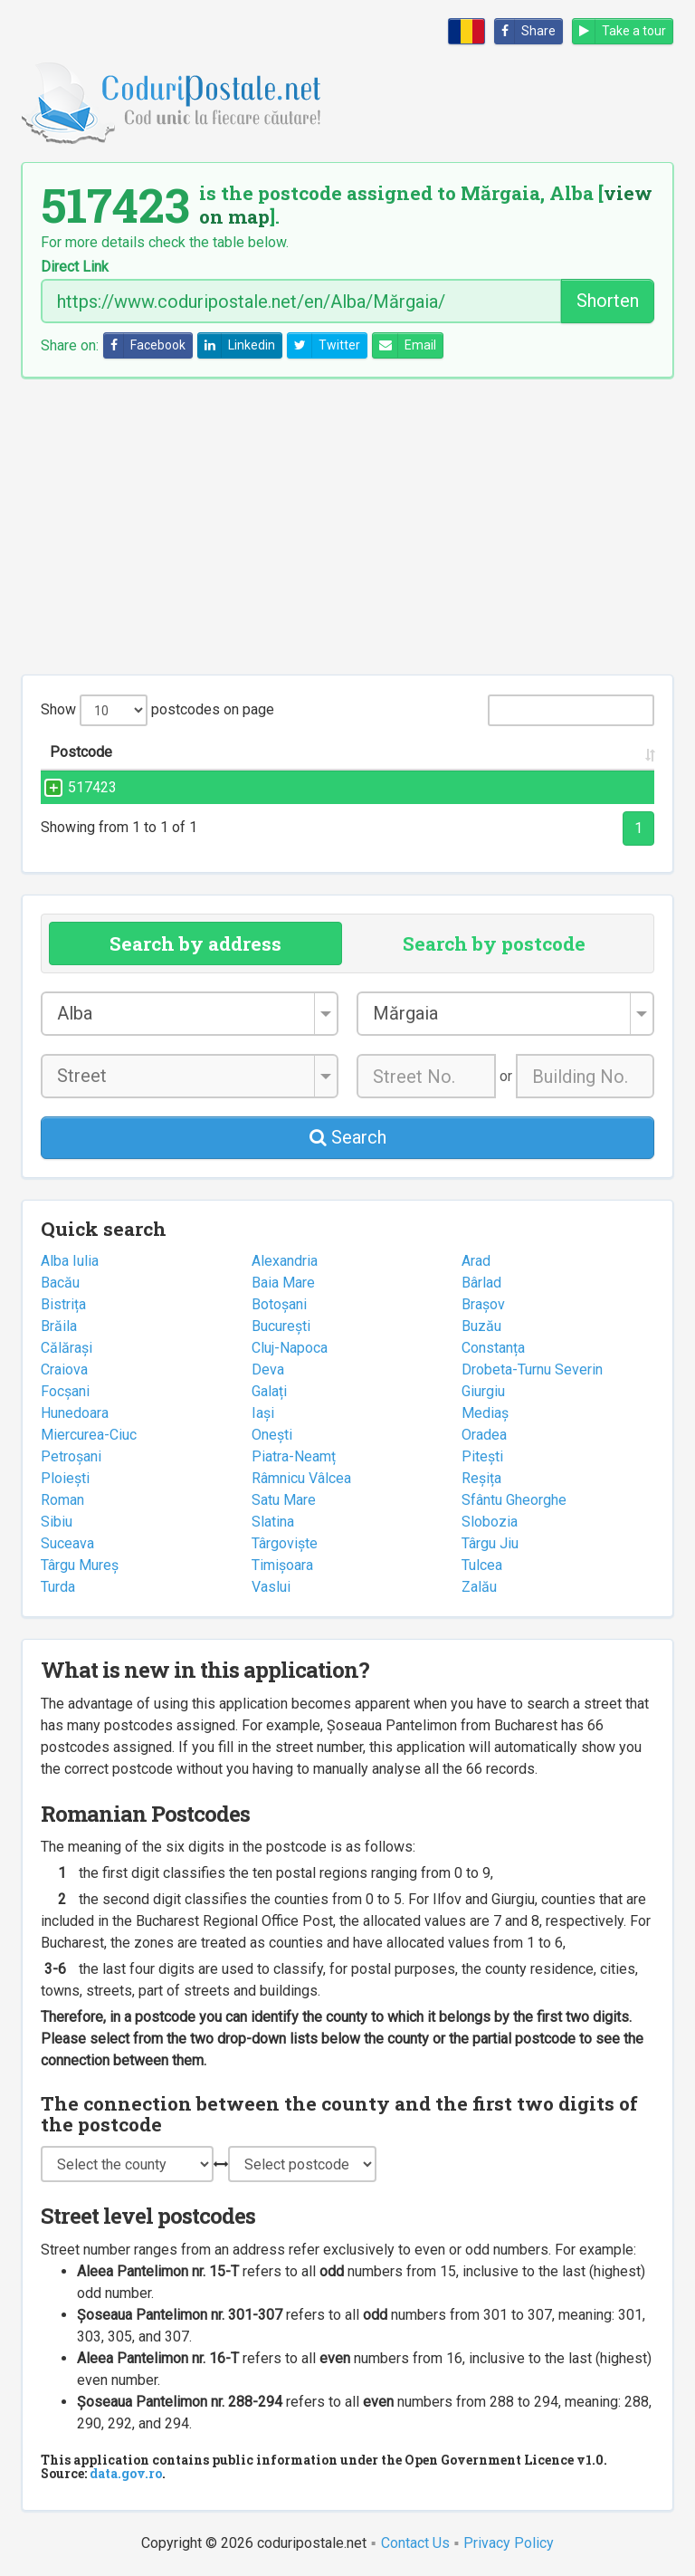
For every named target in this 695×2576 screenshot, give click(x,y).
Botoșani (279, 1304)
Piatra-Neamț (294, 1456)
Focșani (65, 1391)
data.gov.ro (126, 2473)
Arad (476, 1260)
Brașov (483, 1304)
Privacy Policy (508, 2543)
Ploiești (65, 1478)
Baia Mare (283, 1282)
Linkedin (236, 345)
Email (404, 345)
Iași (263, 1413)
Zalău (479, 1586)
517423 (74, 787)
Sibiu (56, 1521)
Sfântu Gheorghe (514, 1499)
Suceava (67, 1543)
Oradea (484, 1434)
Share (525, 31)
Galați (269, 1391)
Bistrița (63, 1304)
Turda (58, 1586)
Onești (272, 1434)
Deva (268, 1369)
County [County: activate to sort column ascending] (586, 752)
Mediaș (485, 1413)
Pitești (482, 1456)
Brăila (59, 1326)
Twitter (324, 345)
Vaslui (271, 1586)
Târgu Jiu (490, 1543)
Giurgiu (483, 1391)
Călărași (66, 1347)
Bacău (60, 1282)
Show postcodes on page (157, 710)
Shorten (607, 300)
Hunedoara (75, 1413)
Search (347, 1137)
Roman (62, 1499)
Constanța (493, 1347)
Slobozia (490, 1521)
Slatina (273, 1521)
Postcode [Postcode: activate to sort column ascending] (81, 752)
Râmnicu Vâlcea (301, 1478)
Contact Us (415, 2543)
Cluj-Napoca (290, 1347)
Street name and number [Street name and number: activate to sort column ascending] (253, 752)
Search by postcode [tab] (494, 943)
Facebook (145, 345)
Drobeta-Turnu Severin (532, 1369)
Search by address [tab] (195, 943)
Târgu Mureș (80, 1565)
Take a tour (619, 31)
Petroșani (71, 1456)
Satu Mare (284, 1499)
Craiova (64, 1369)
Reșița (481, 1478)
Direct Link (75, 267)
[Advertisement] (347, 526)
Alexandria (285, 1260)
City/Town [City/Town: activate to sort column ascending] (468, 752)
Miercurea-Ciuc (89, 1434)
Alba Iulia (70, 1260)
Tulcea (482, 1565)
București (281, 1326)
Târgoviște (285, 1543)
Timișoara (282, 1565)
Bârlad (481, 1282)
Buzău (481, 1326)
